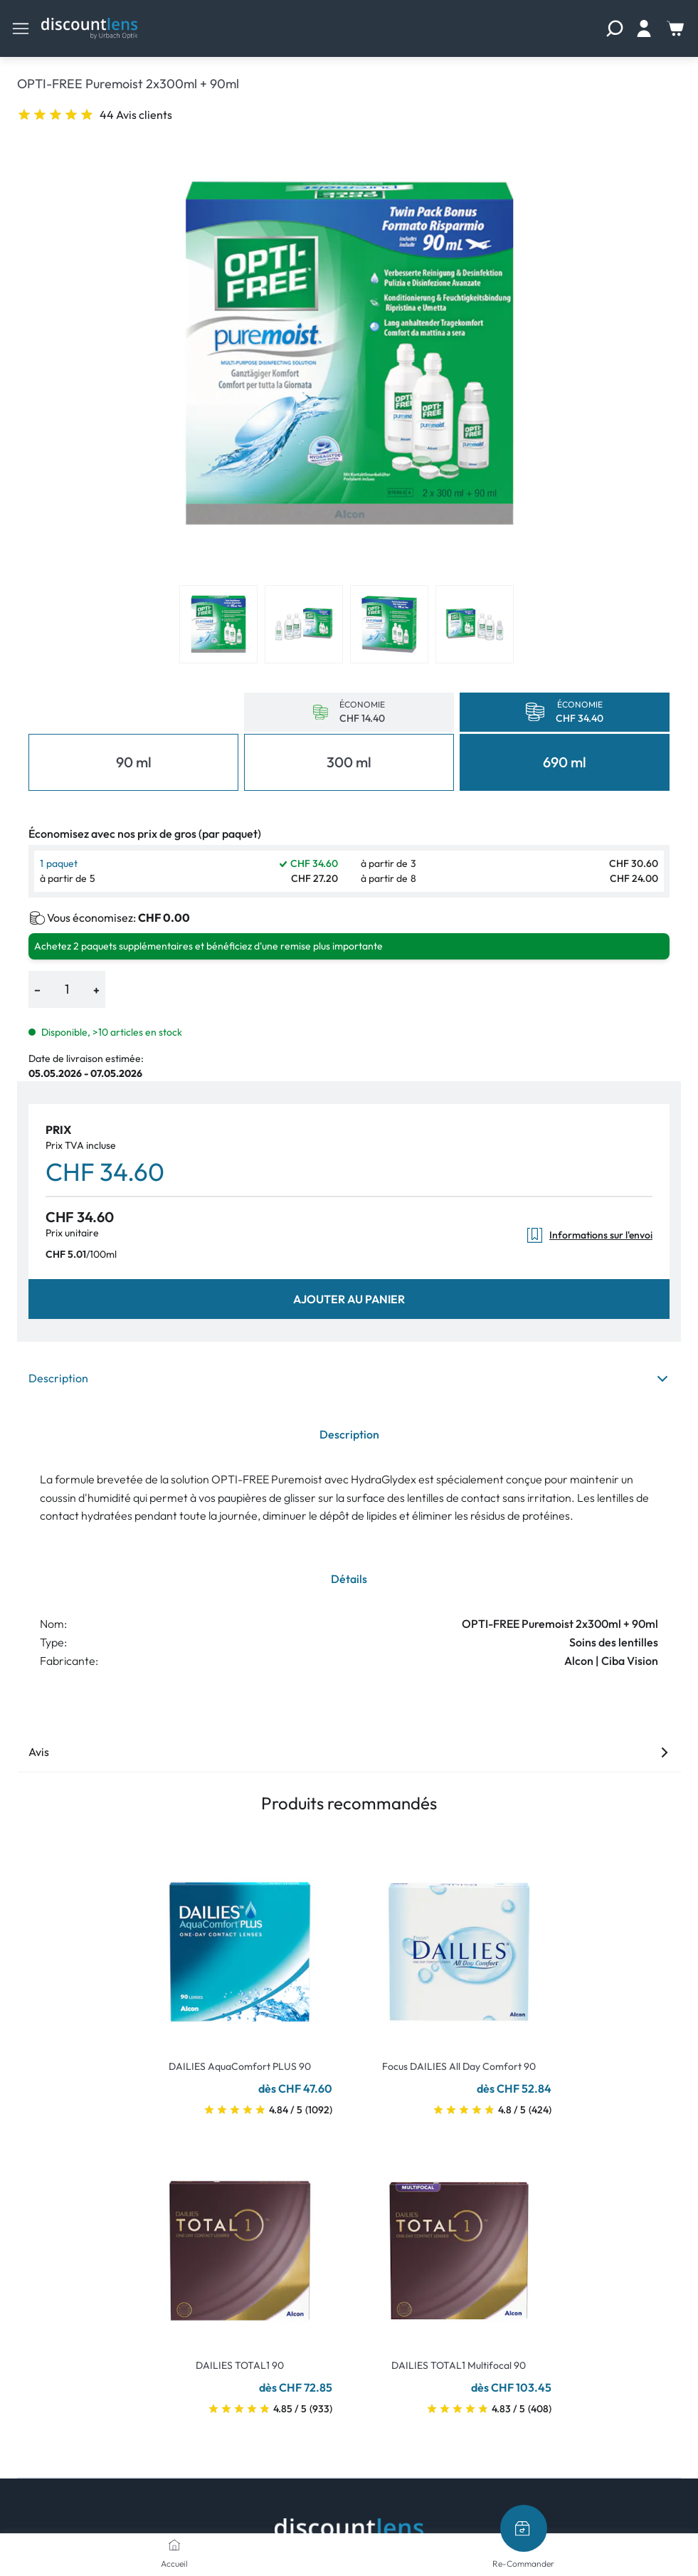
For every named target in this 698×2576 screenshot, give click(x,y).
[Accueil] (174, 2545)
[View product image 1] (218, 624)
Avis (349, 1752)
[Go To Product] (240, 1943)
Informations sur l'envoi (589, 1235)
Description (349, 1378)
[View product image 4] (474, 624)
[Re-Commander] (523, 2528)
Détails (349, 1579)
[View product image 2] (304, 624)
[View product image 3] (389, 624)
